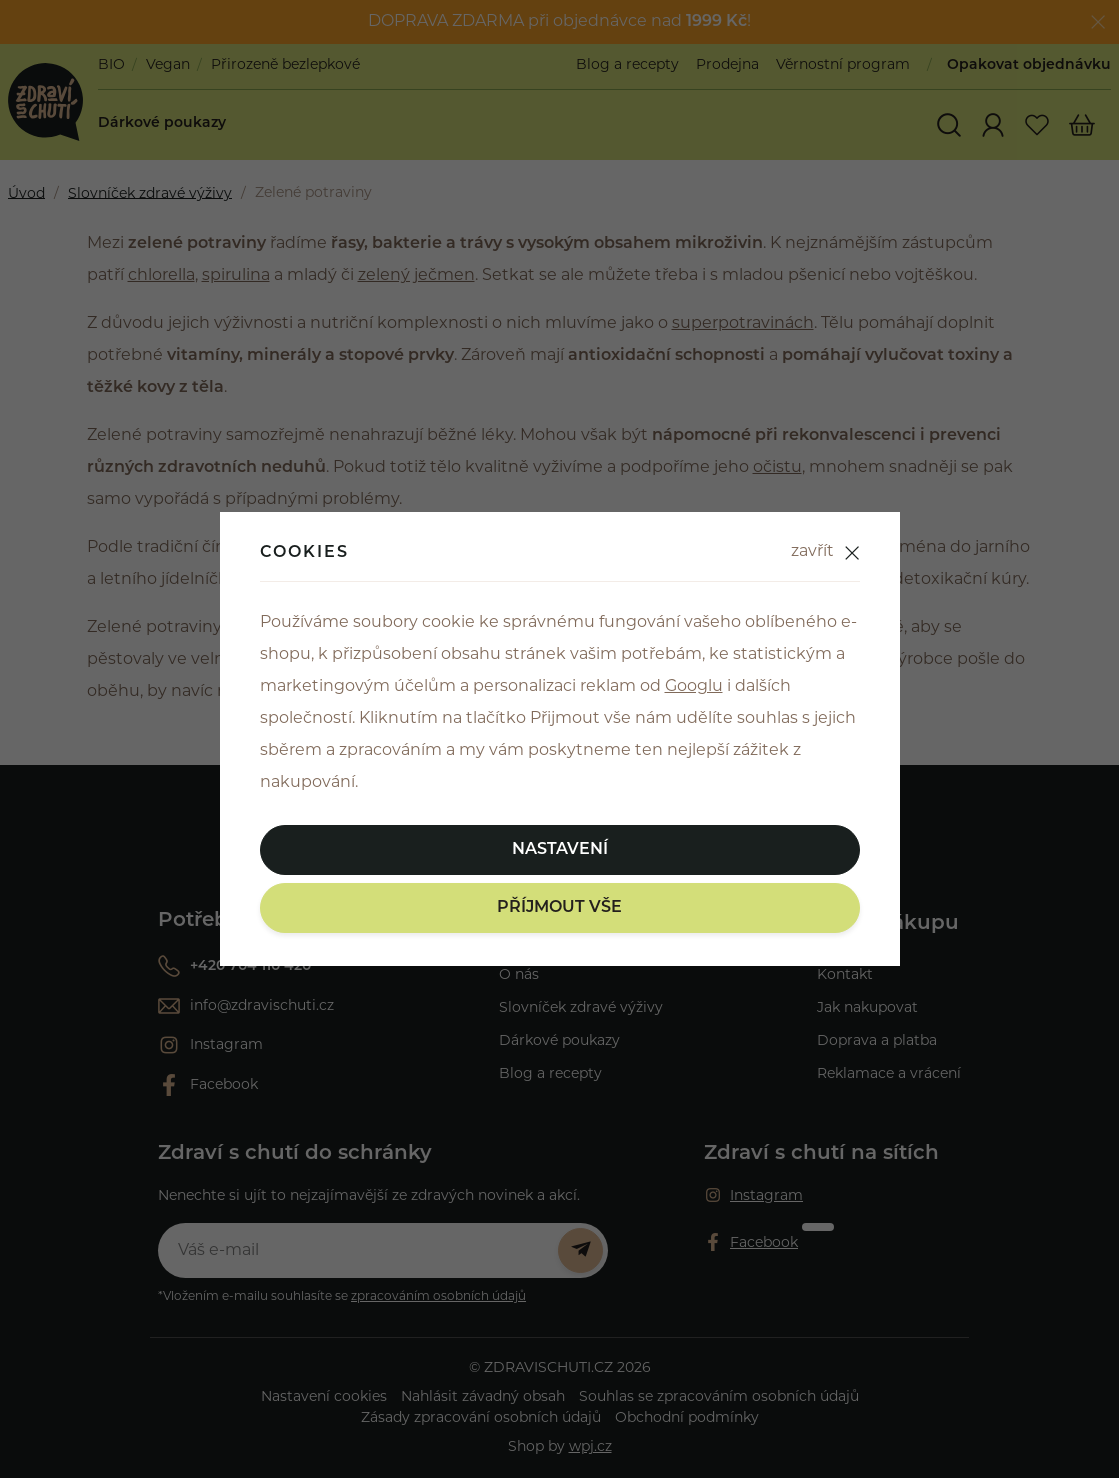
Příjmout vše (559, 908)
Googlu (694, 687)
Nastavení (560, 850)
